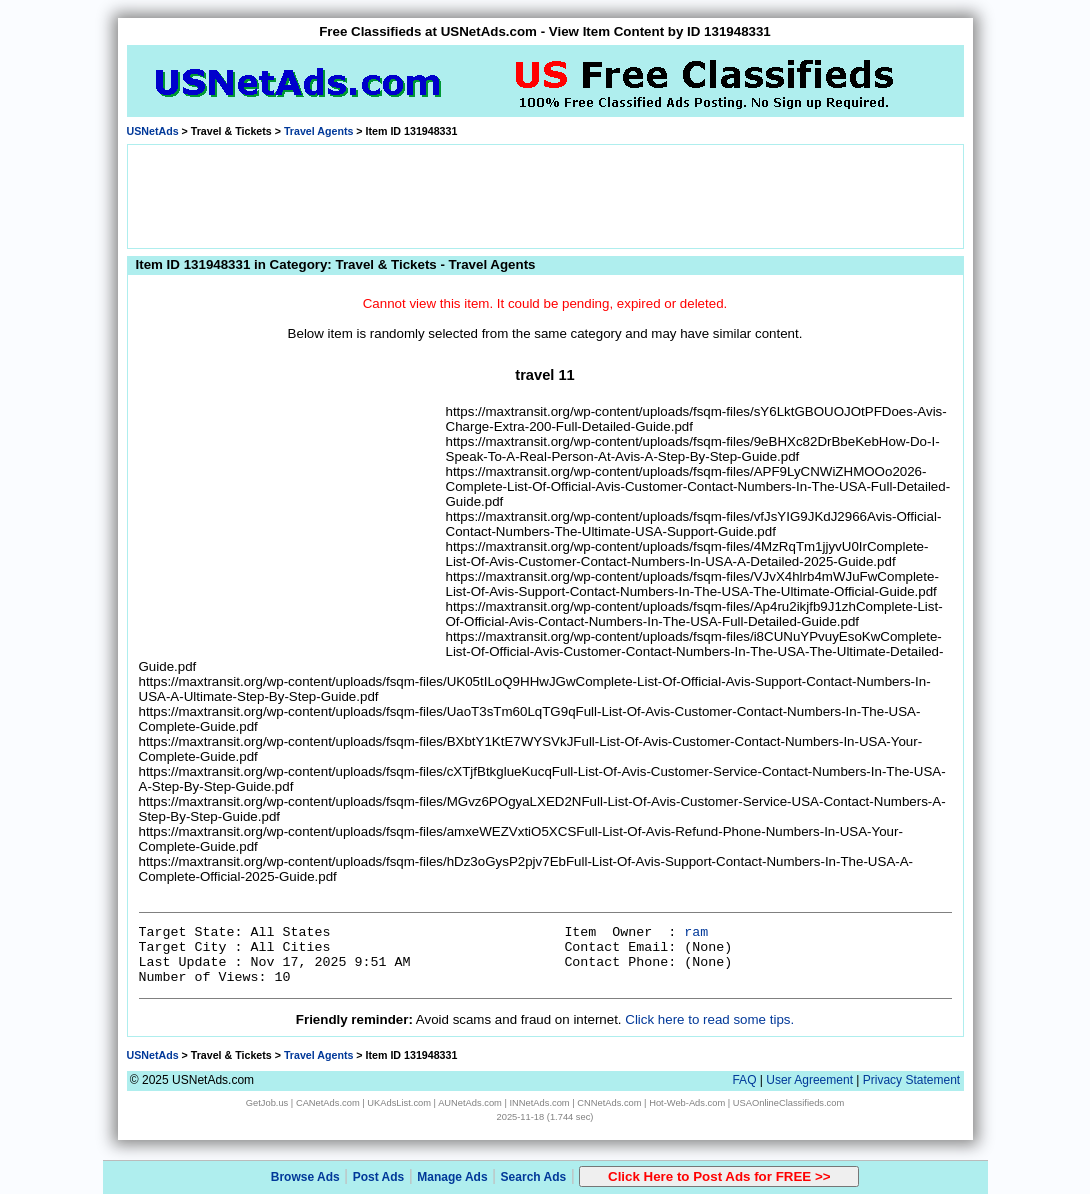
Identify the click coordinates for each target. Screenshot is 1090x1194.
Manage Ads (452, 1177)
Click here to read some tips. (709, 1019)
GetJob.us (267, 1103)
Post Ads (379, 1177)
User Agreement (809, 1080)
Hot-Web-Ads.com (687, 1103)
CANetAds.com (328, 1103)
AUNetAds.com (470, 1103)
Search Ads (534, 1177)
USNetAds (153, 131)
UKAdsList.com (399, 1103)
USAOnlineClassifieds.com (788, 1103)
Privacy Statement (911, 1080)
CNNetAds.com (609, 1103)
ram (696, 932)
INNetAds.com (540, 1103)
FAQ (744, 1080)
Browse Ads (305, 1177)
